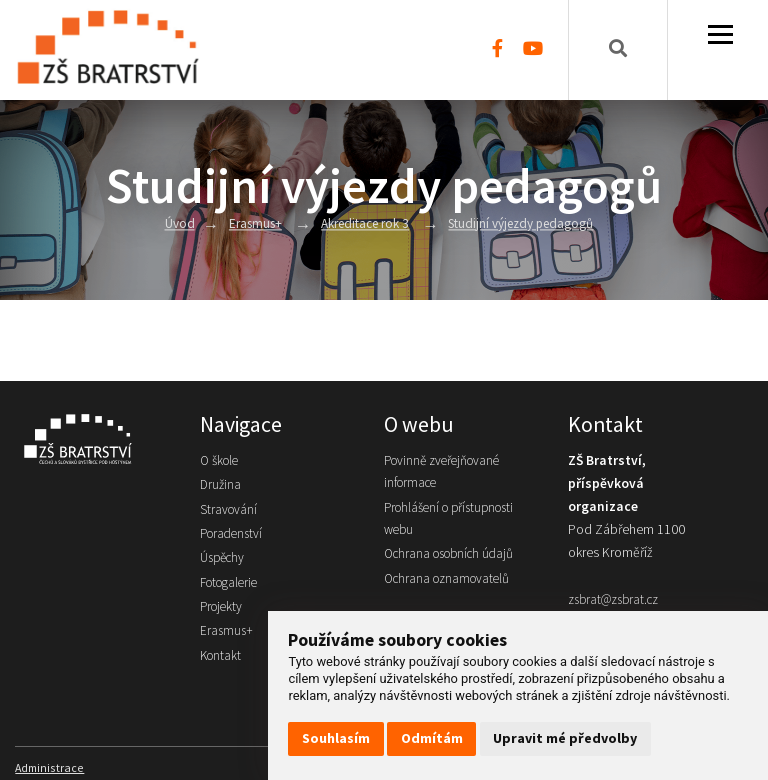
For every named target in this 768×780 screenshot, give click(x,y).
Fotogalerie (232, 587)
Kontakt (222, 662)
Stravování (229, 511)
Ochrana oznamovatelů (450, 583)
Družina (220, 486)
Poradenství (234, 536)
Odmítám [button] (432, 738)
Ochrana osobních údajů (454, 557)
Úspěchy (224, 561)
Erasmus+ (248, 224)
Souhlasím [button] (336, 738)
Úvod (173, 224)
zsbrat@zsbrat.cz (617, 599)
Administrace (50, 766)
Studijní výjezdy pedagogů (523, 224)
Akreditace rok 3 (361, 224)
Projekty (223, 612)
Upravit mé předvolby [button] (565, 738)
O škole (221, 461)
